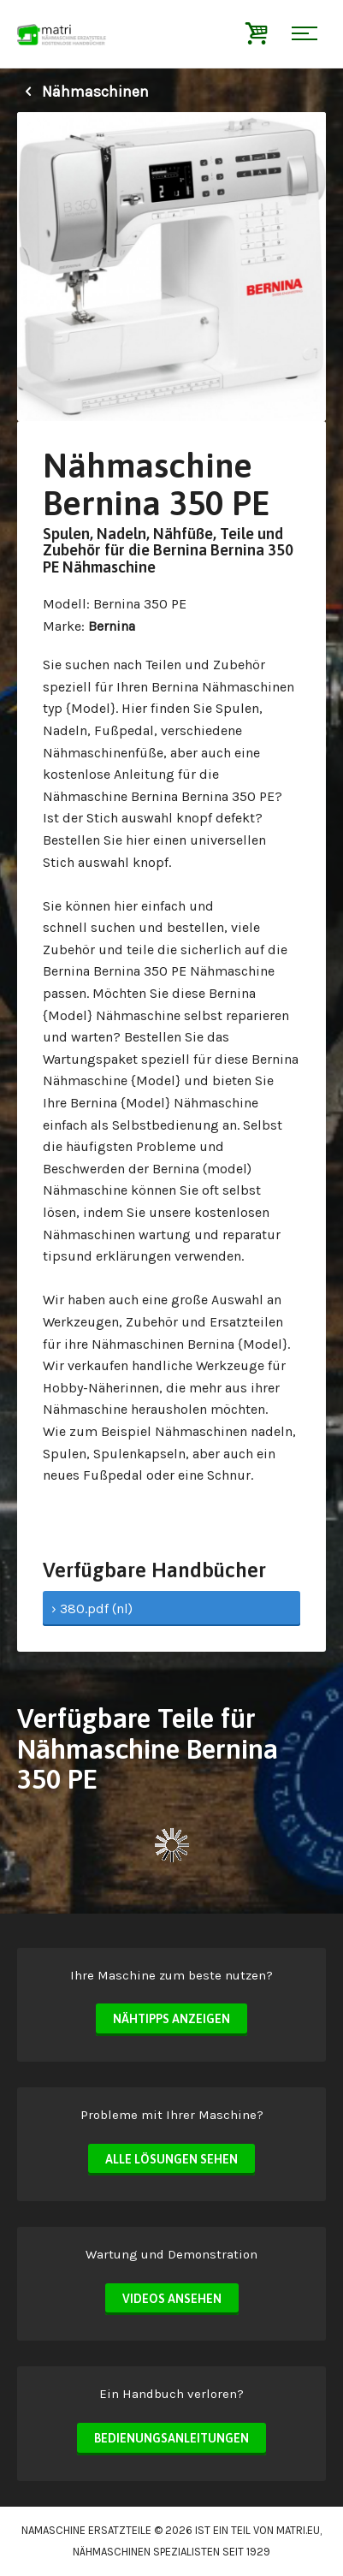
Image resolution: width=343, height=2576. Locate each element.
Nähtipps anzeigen (171, 2019)
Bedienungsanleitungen (171, 2438)
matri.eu (298, 2530)
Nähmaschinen (83, 91)
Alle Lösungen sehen (171, 2159)
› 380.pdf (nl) (92, 1608)
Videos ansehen (172, 2299)
